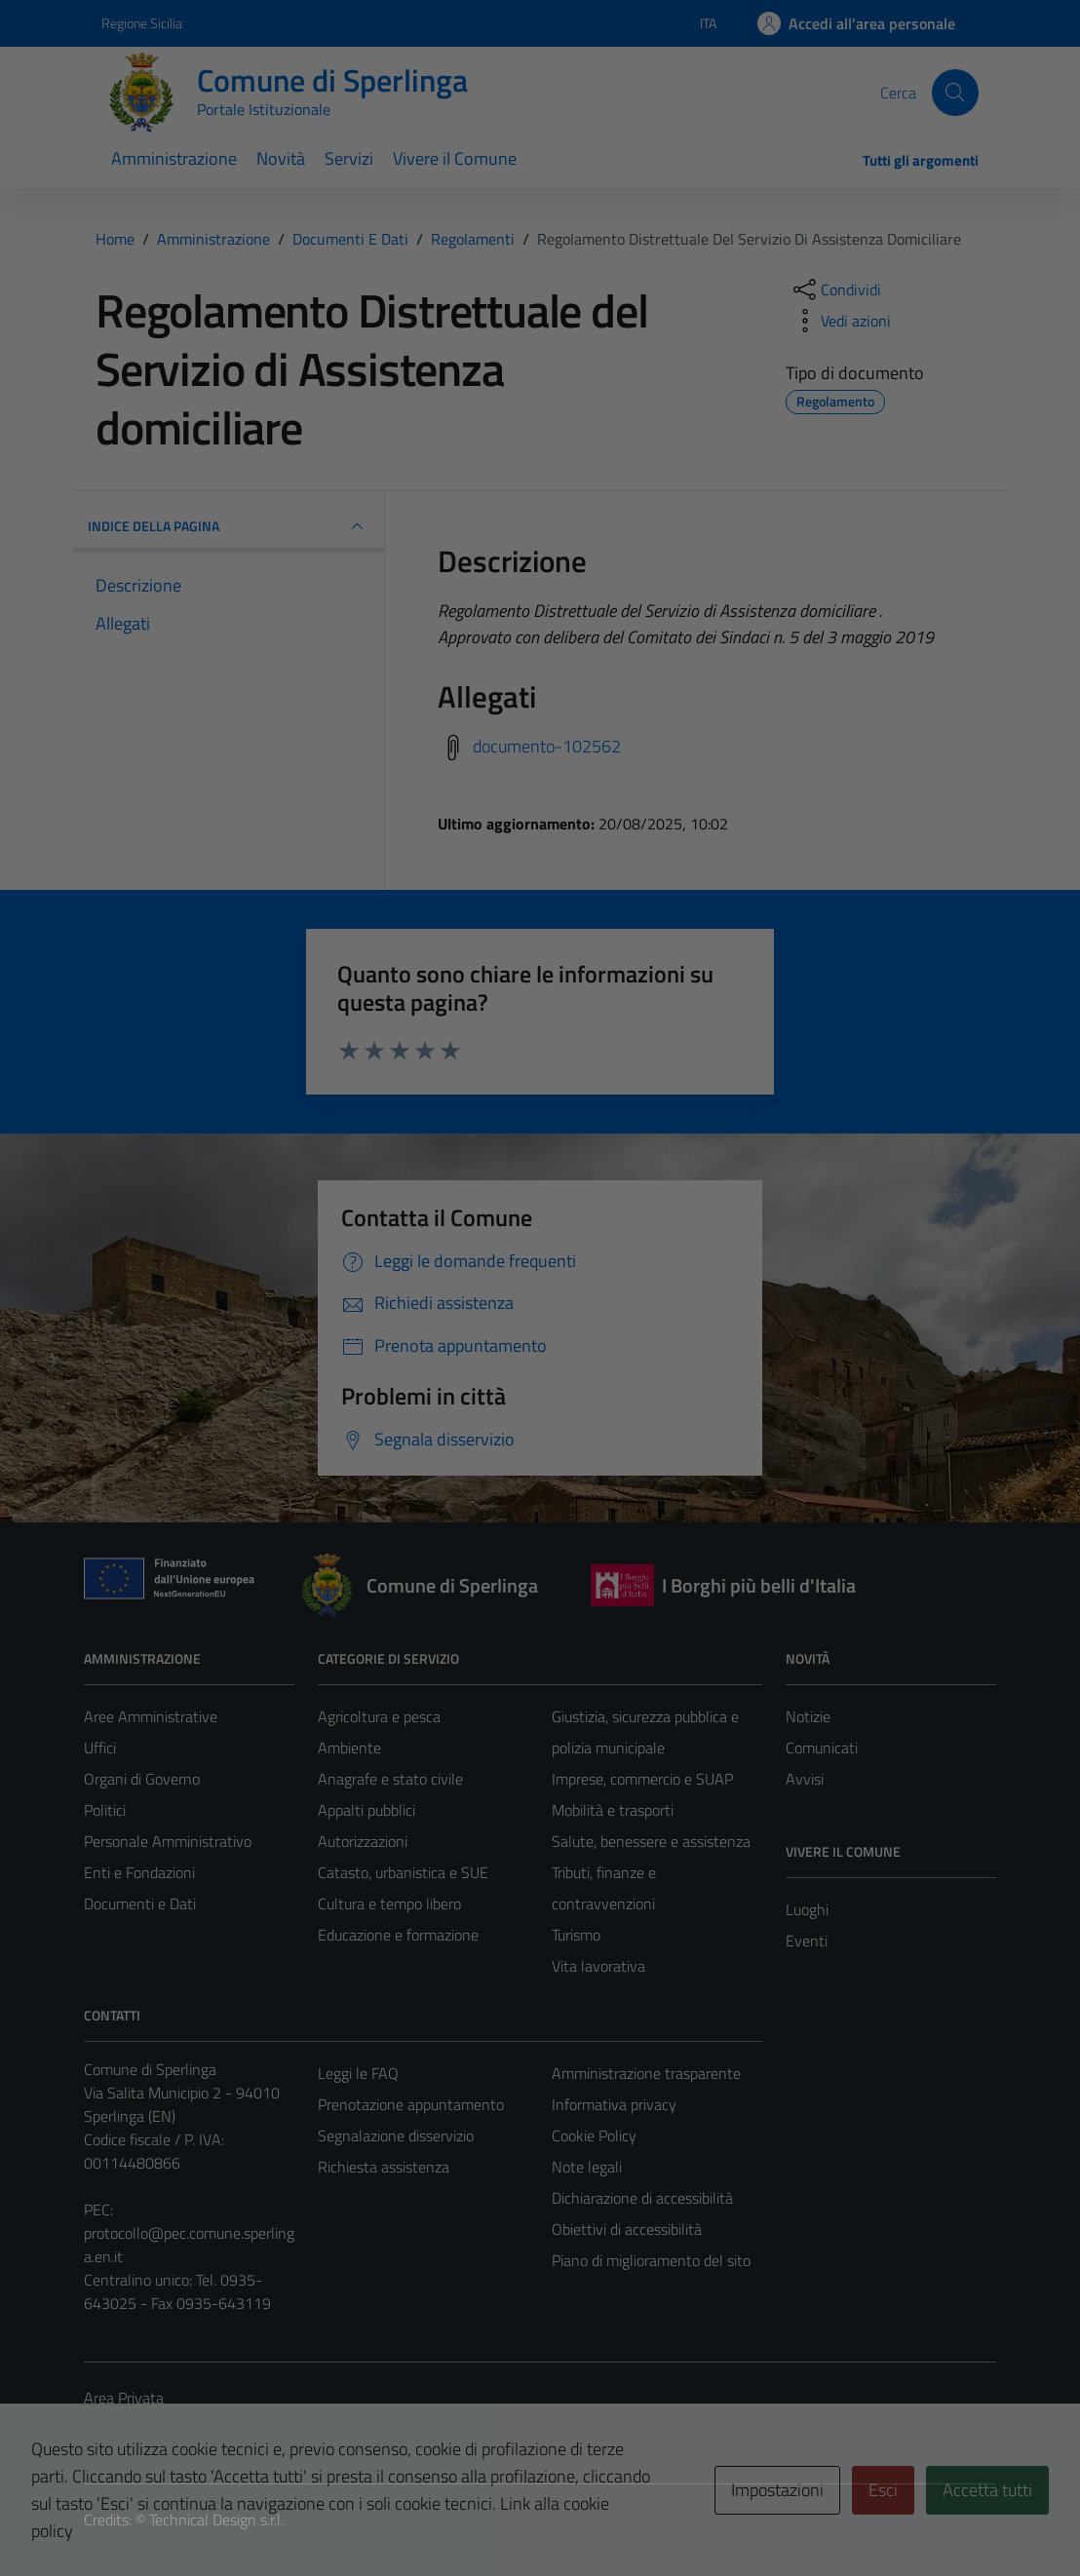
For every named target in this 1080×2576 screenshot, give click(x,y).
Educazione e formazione (398, 1934)
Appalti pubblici (366, 1810)
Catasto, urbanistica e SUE (403, 1872)
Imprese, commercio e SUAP (642, 1778)
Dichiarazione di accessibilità (642, 2198)
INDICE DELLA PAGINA (228, 526)
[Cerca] (955, 92)
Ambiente (349, 1747)
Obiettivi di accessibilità (627, 2229)
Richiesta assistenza (383, 2166)
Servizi (349, 158)
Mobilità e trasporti (613, 1810)
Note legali (587, 2166)
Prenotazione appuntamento (411, 2104)
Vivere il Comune (455, 158)
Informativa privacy (614, 2104)
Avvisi (805, 1778)
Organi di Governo (142, 1778)
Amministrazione (174, 158)
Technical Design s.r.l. (216, 2519)
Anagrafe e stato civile (390, 1778)
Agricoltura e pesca (379, 1716)
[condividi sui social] (835, 289)
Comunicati (822, 1747)
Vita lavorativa (598, 1966)
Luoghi (807, 1909)
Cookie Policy (594, 2135)
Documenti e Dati (140, 1903)
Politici (105, 1810)
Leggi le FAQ (358, 2073)
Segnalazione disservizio (396, 2135)
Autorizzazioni (362, 1841)
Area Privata (124, 2397)
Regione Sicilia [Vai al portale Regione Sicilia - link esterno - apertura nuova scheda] (141, 23)
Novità (280, 158)
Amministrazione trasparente (646, 2073)
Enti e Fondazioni (139, 1872)
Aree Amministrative (150, 1716)
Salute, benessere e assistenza (651, 1841)
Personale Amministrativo (167, 1841)
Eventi (807, 1940)
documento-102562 (547, 746)
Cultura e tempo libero (389, 1903)
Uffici (100, 1747)
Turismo (576, 1934)
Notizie (808, 1716)
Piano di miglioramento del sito (651, 2260)
